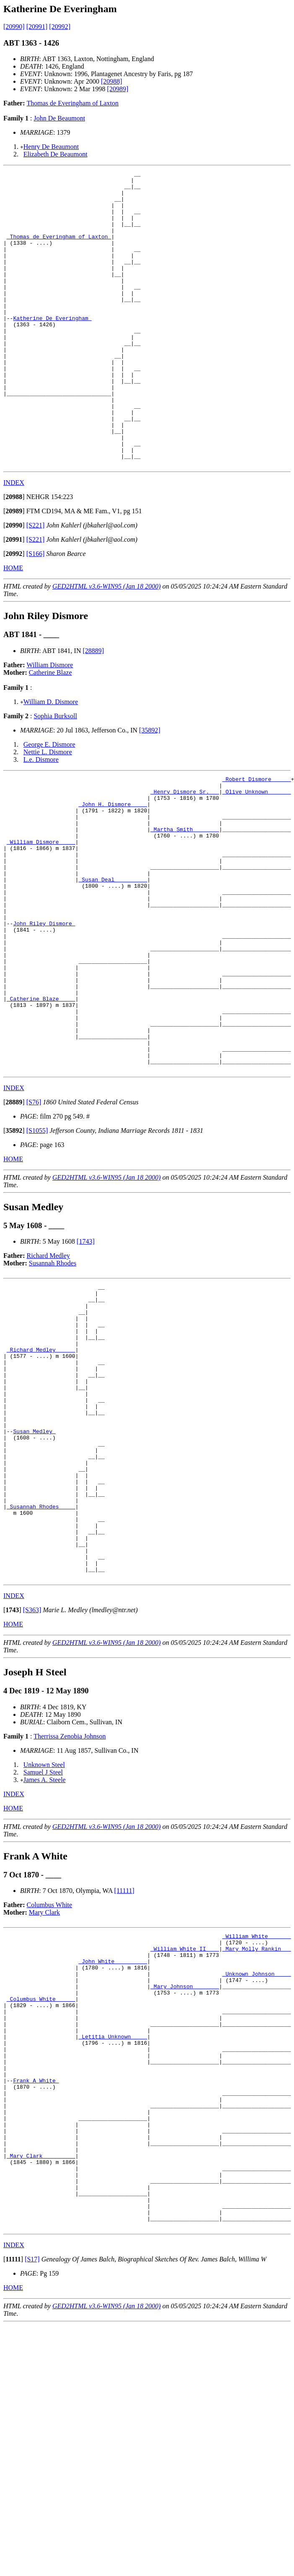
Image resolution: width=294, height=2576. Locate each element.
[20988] (111, 81)
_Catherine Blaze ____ (41, 1102)
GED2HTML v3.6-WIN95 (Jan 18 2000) (106, 645)
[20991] (37, 26)
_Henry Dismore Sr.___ (184, 854)
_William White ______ (256, 2114)
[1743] (86, 1359)
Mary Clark (44, 2089)
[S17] (32, 2495)
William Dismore (50, 723)
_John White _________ (112, 2144)
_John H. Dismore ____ (112, 869)
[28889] (93, 709)
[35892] (149, 789)
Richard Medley (48, 1373)
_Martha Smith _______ (184, 899)
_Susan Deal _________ (112, 959)
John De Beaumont (59, 118)
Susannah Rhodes (52, 1381)
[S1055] (37, 1248)
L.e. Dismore (41, 818)
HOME (13, 626)
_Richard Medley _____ (41, 1481)
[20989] (118, 88)
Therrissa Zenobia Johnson (70, 1913)
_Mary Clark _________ (41, 2377)
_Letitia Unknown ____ (112, 2234)
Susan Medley (34, 1579)
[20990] (14, 26)
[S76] (33, 1220)
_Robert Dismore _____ (256, 839)
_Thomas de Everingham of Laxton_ (59, 250)
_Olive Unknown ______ (256, 854)
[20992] (59, 26)
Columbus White (49, 2081)
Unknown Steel (44, 1941)
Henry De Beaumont (51, 146)
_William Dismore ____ (41, 914)
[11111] (124, 2067)
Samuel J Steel (43, 1949)
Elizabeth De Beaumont (55, 154)
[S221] (35, 584)
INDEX (13, 541)
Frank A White (36, 2287)
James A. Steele (44, 1956)
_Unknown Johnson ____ (256, 2159)
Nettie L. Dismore (47, 810)
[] (14, 555)
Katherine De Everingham (52, 348)
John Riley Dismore (44, 1012)
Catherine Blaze (50, 731)
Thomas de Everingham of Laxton (73, 103)
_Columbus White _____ (41, 2189)
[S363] (32, 1786)
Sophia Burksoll (55, 774)
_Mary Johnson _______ (184, 2174)
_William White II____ (184, 2129)
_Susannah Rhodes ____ (41, 1669)
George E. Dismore (49, 803)
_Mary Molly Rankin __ (256, 2129)
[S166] (35, 612)
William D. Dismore (50, 760)
